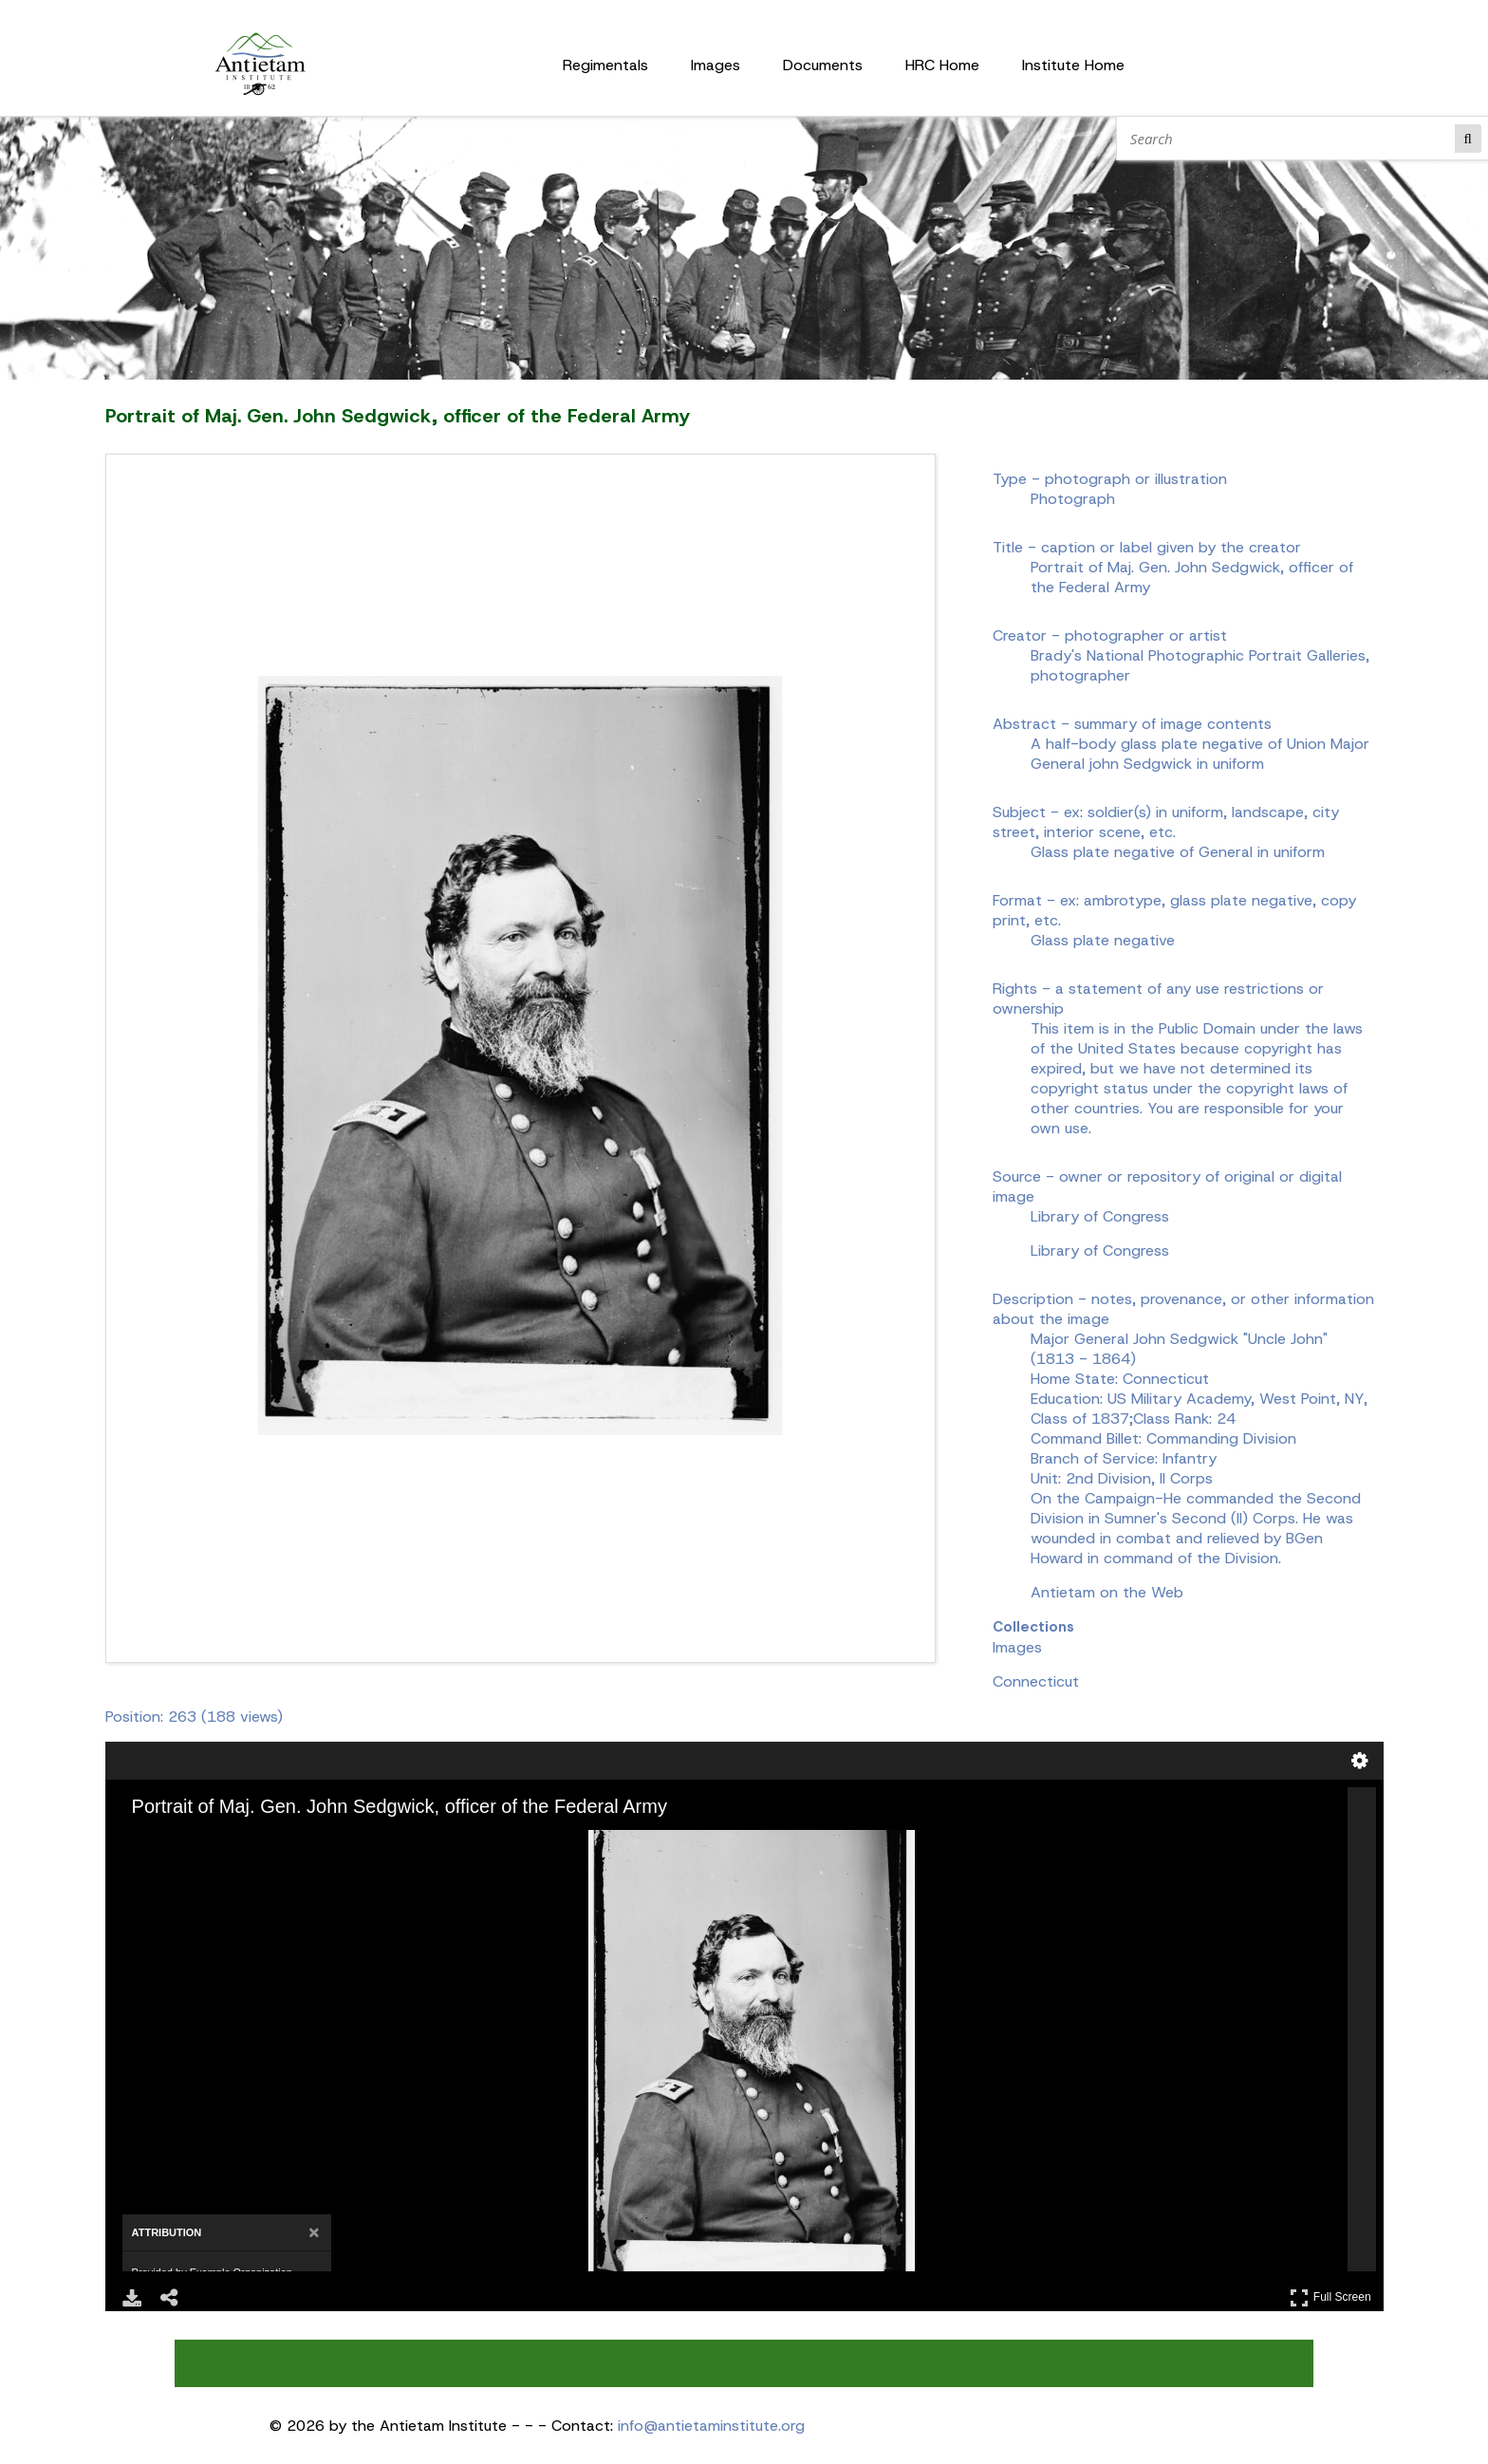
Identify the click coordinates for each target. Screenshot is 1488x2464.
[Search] (1290, 138)
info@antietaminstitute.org (711, 2426)
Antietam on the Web (1107, 1592)
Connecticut (1036, 1681)
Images (715, 65)
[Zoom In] (154, 1843)
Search (1468, 138)
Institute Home (1073, 65)
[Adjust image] (234, 1843)
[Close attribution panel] (313, 2233)
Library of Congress (1100, 1250)
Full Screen (1330, 2297)
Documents (823, 65)
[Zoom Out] (181, 1843)
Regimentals (605, 65)
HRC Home (942, 65)
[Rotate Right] (208, 1843)
